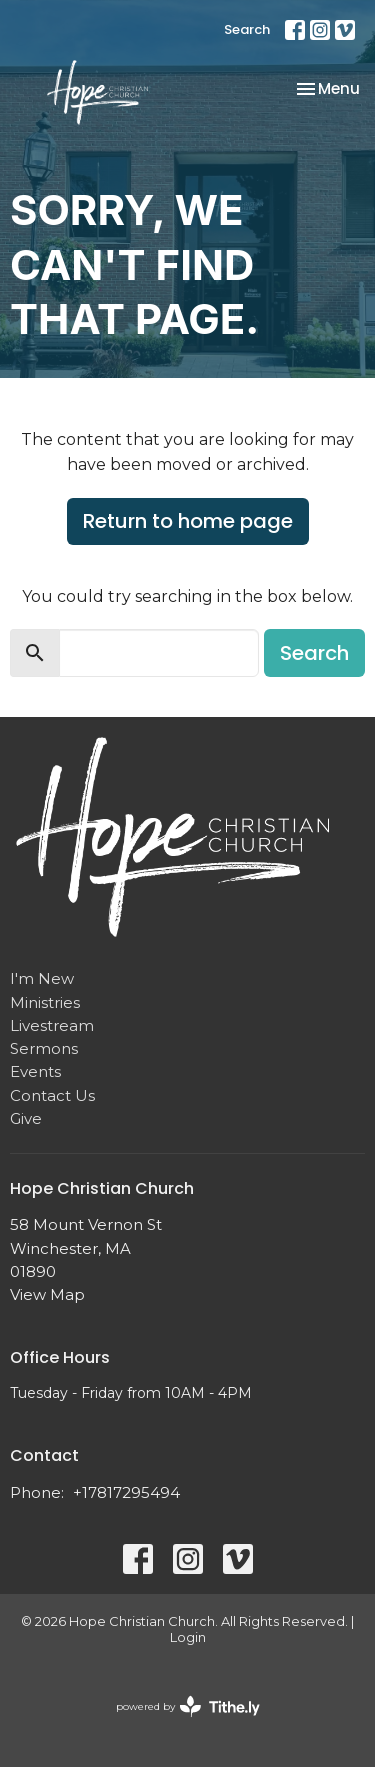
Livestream (52, 1025)
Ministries (45, 1002)
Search (247, 29)
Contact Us (52, 1095)
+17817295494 (126, 1492)
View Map (47, 1294)
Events (35, 1071)
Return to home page (188, 521)
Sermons (44, 1048)
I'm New (42, 978)
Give (26, 1118)
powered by (188, 1706)
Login (188, 1637)
